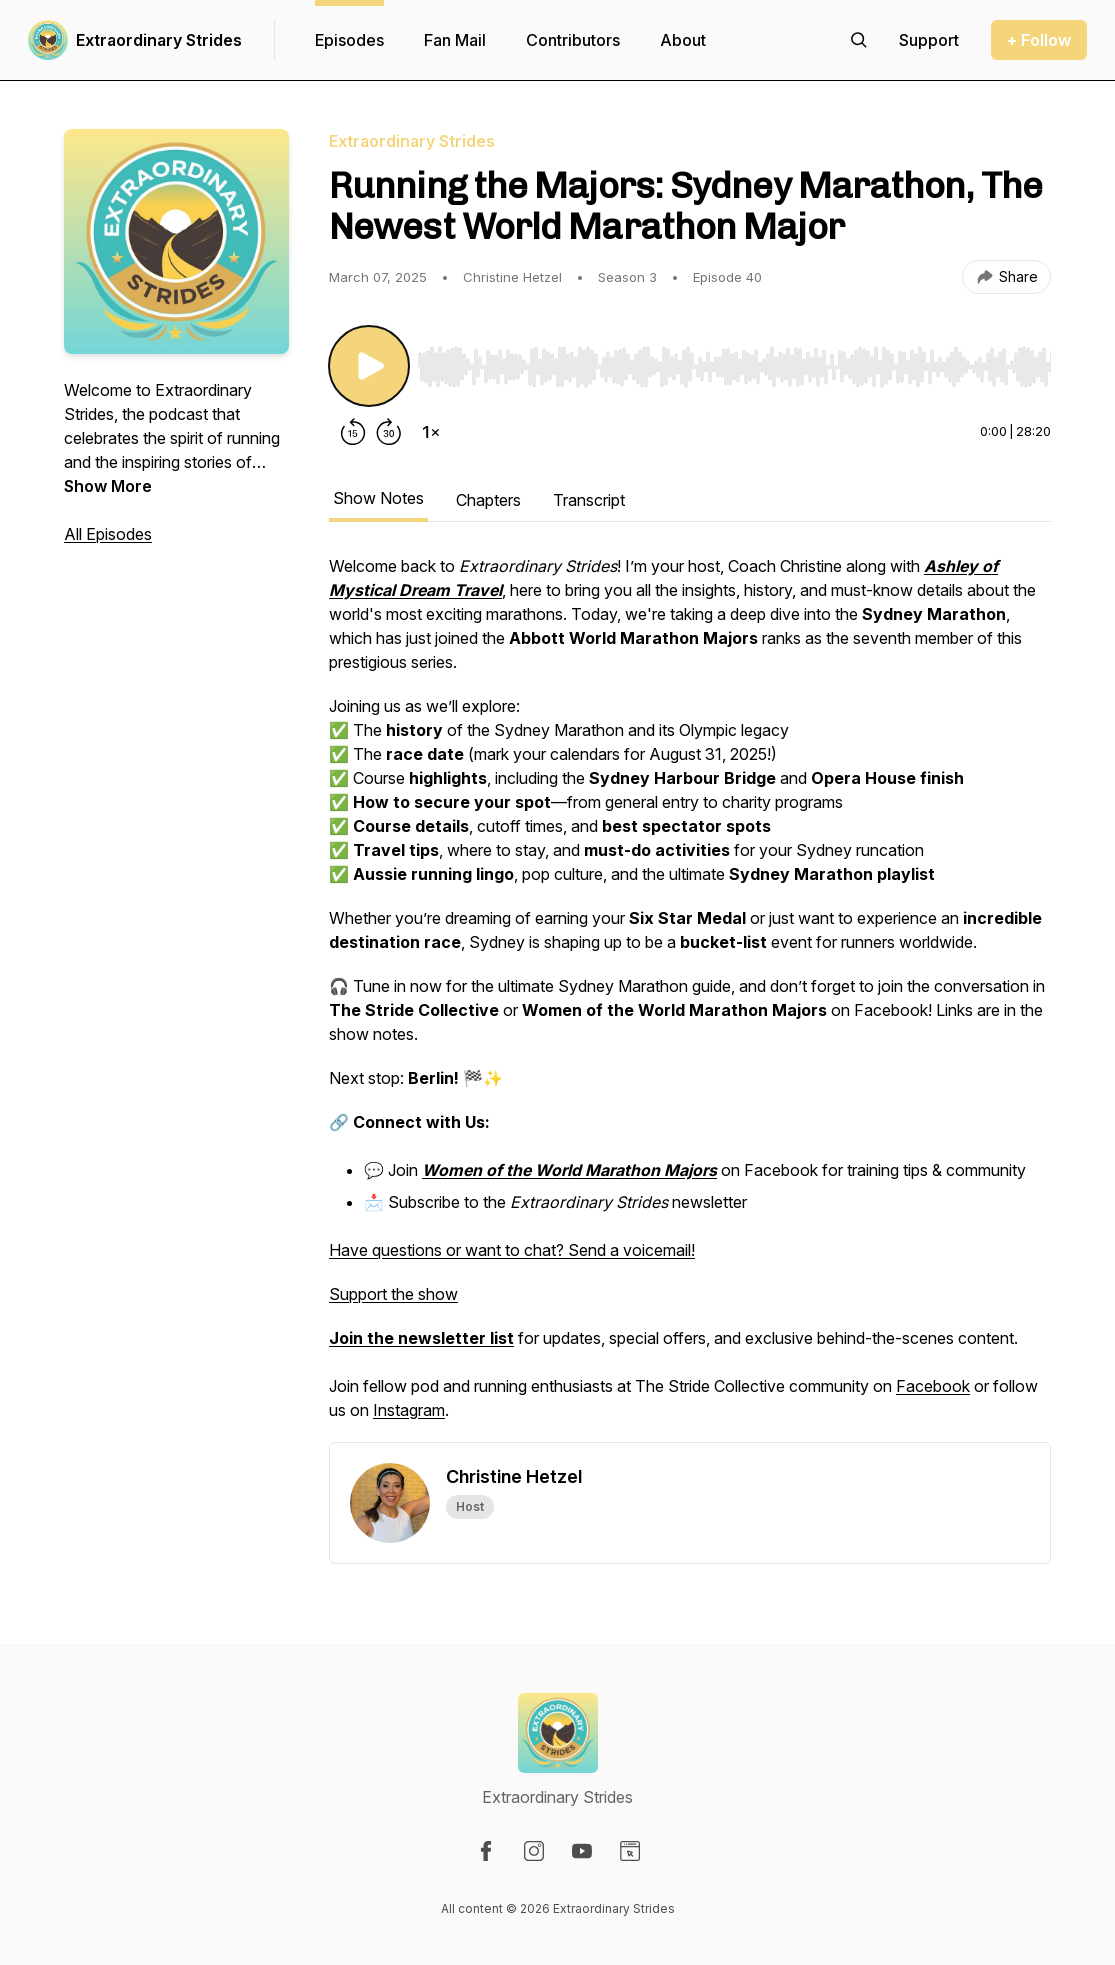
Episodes (349, 40)
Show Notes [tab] (378, 498)
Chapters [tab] (488, 500)
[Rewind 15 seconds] (353, 432)
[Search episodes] (859, 40)
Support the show (393, 1294)
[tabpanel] (690, 998)
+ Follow (1039, 40)
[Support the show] (929, 40)
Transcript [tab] (589, 500)
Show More (108, 486)
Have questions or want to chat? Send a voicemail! (512, 1250)
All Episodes (108, 534)
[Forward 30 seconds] (389, 432)
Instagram (409, 1410)
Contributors (573, 40)
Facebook (933, 1386)
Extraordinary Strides (159, 40)
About (683, 40)
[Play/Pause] (369, 366)
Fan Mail (455, 40)
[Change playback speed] (431, 432)
